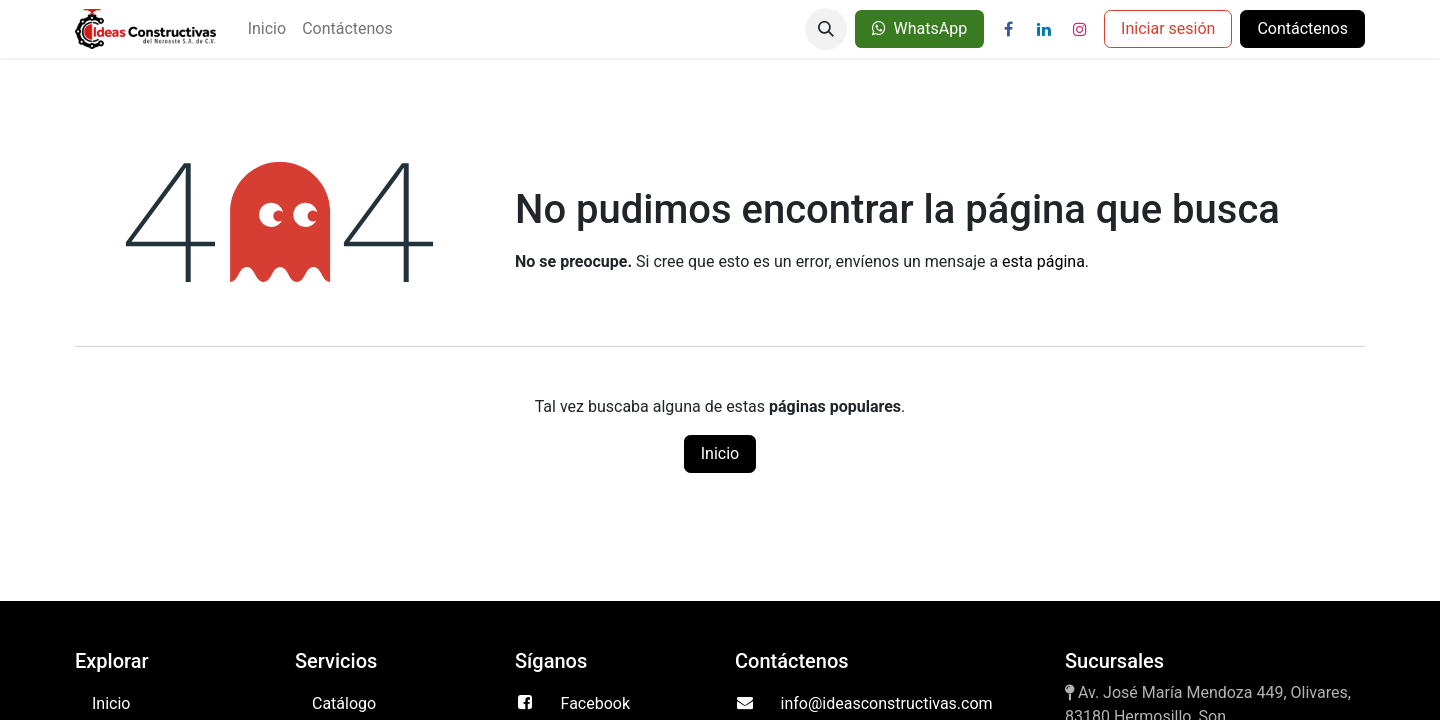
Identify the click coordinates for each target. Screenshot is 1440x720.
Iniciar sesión (1168, 28)
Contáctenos (1302, 28)
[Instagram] (1080, 29)
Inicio (720, 453)
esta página (1043, 261)
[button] (826, 29)
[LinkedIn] (1044, 29)
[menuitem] (267, 29)
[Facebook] (1008, 29)
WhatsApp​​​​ (920, 28)
